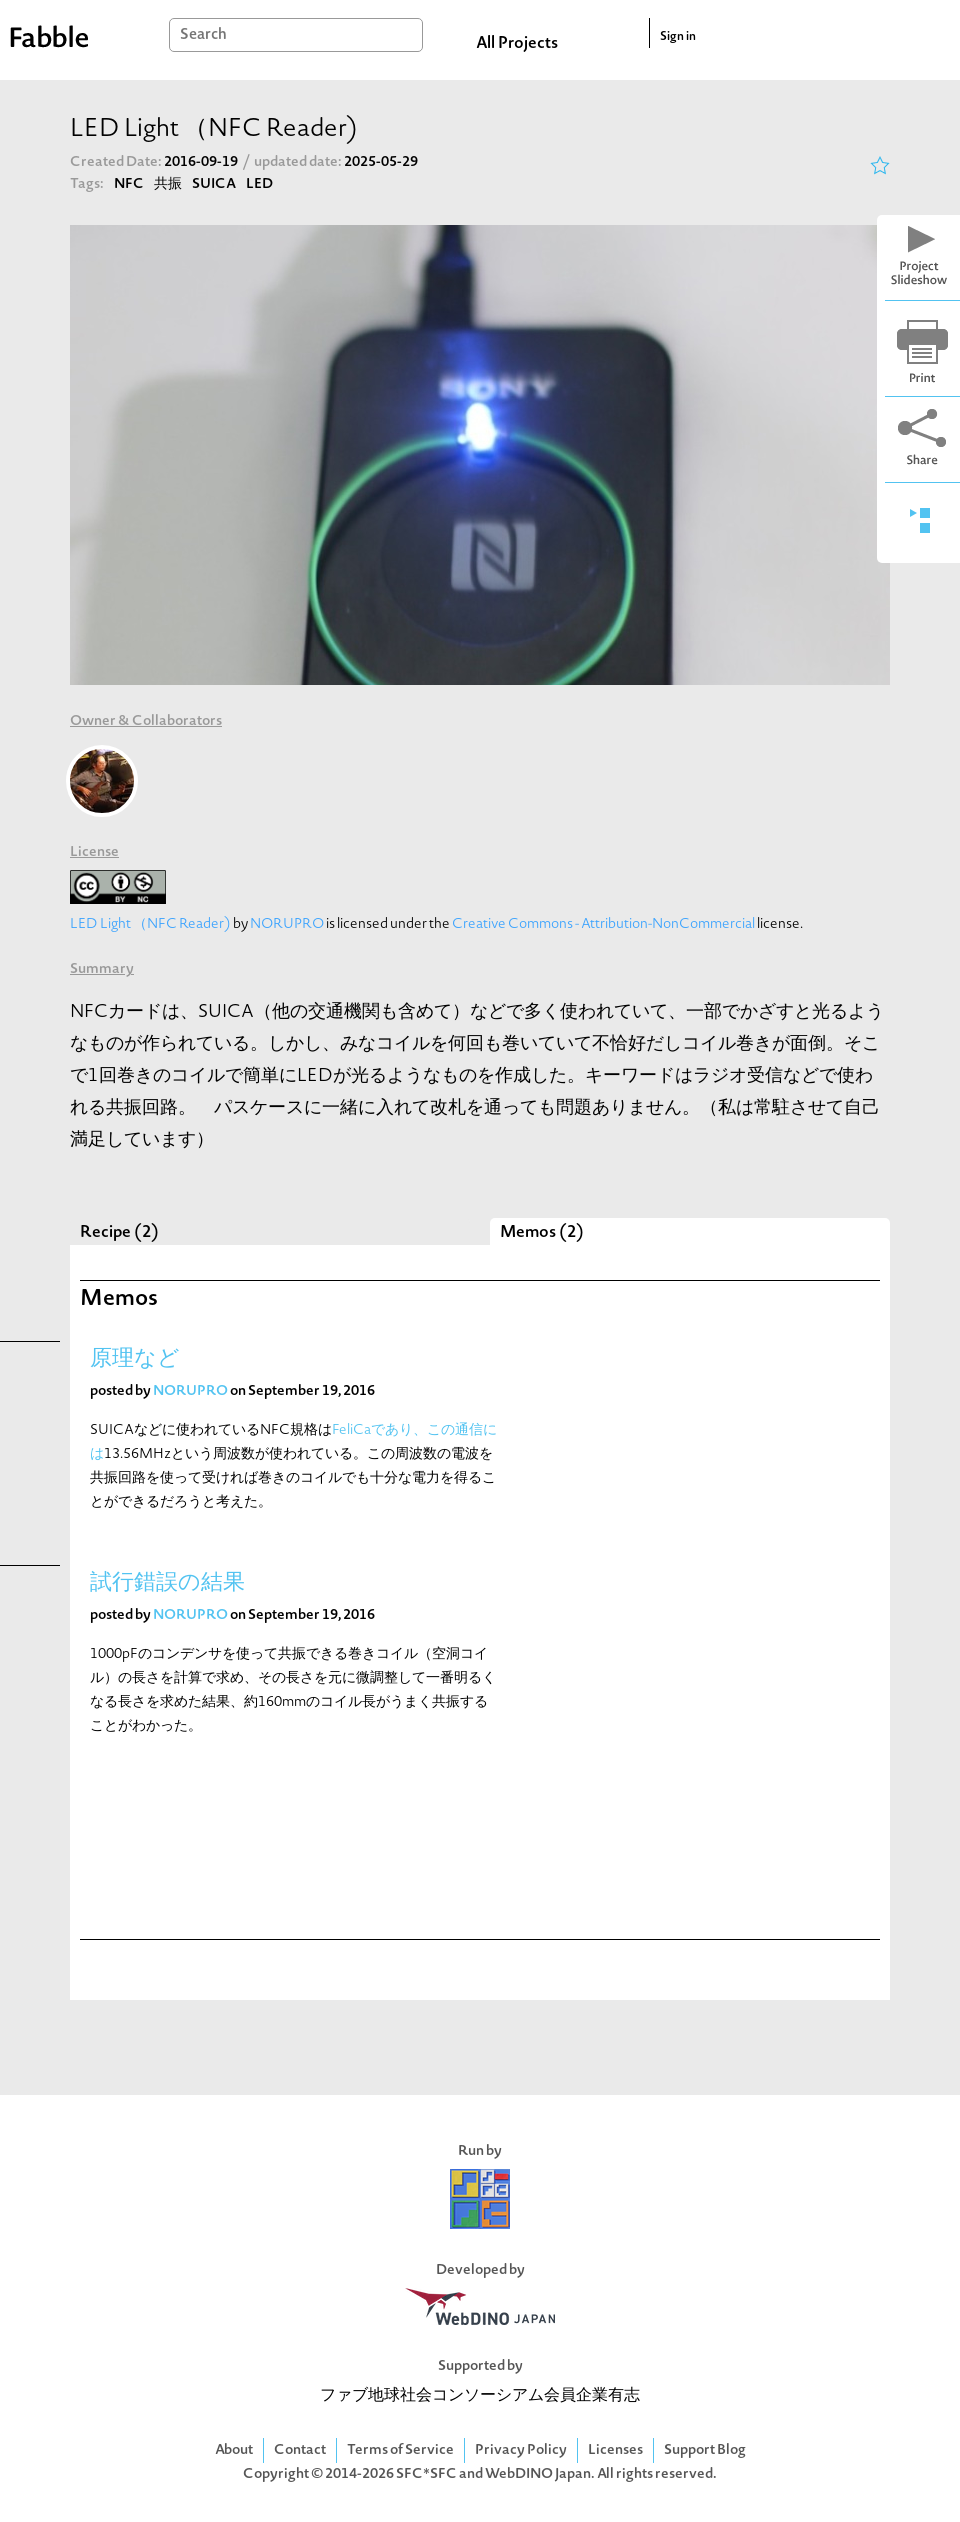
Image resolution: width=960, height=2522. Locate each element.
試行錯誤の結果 (167, 1583)
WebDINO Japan (538, 2474)
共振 (168, 184)
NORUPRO (287, 924)
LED (259, 184)
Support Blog (705, 2450)
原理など (135, 1359)
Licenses (615, 2450)
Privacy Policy (521, 2450)
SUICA (214, 184)
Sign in (678, 37)
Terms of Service (400, 2450)
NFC (129, 184)
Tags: (87, 184)
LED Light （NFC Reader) (150, 924)
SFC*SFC (426, 2474)
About (234, 2450)
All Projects (517, 44)
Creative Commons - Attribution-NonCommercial (603, 924)
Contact (300, 2450)
